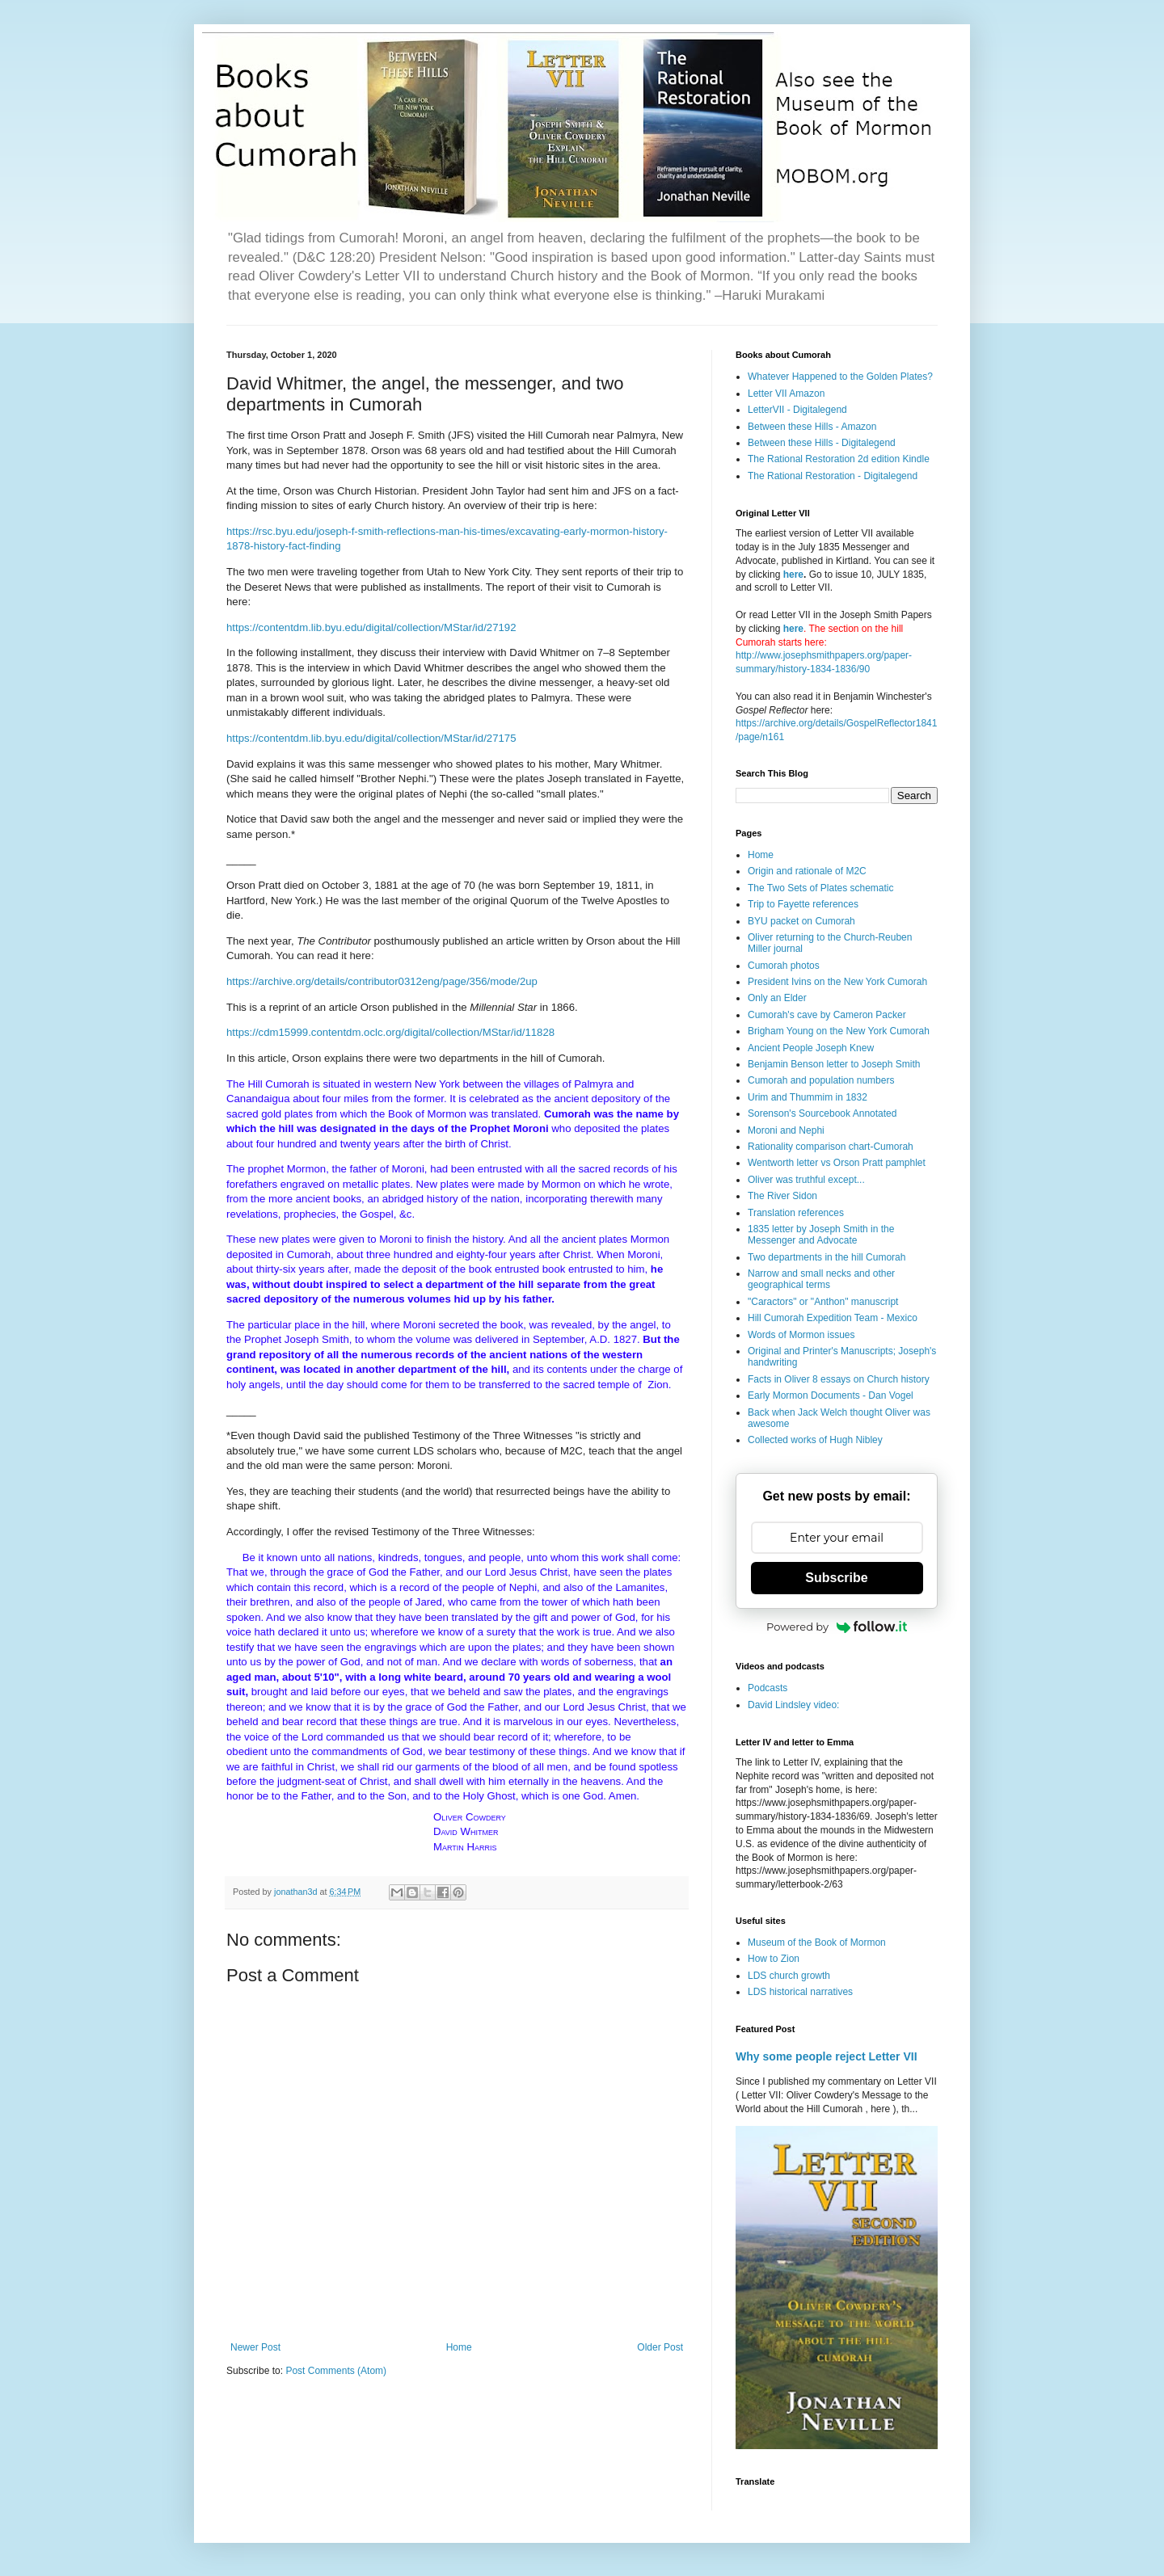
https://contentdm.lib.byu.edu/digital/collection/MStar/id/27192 (371, 627)
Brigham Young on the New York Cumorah (839, 1031)
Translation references (796, 1213)
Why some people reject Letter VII (826, 2056)
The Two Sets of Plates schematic (821, 888)
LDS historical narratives (800, 1991)
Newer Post (255, 2347)
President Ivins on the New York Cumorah (837, 981)
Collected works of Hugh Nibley (815, 1440)
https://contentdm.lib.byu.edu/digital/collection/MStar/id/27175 (371, 738)
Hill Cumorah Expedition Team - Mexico (832, 1318)
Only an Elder (777, 998)
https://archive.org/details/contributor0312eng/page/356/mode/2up (382, 981)
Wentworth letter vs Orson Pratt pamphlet (837, 1162)
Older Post (660, 2347)
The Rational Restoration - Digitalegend (832, 476)
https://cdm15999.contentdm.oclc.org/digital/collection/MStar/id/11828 (390, 1032)
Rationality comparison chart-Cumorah (830, 1146)
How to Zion (773, 1958)
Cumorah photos (784, 965)
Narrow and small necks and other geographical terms (821, 1279)
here (793, 574)
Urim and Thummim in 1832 (807, 1097)
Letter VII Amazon (786, 393)
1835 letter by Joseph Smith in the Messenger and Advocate (821, 1234)
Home (459, 2347)
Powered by (836, 1626)
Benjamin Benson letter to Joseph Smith (834, 1064)
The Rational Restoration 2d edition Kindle (839, 459)
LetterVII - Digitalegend (797, 409)
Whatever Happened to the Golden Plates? (840, 376)
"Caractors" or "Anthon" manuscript (823, 1301)
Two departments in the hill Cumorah (826, 1257)
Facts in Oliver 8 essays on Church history (839, 1379)
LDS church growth (789, 1975)
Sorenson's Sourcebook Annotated (822, 1113)
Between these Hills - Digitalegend (822, 442)
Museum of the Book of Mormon (817, 1942)
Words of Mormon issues (801, 1335)
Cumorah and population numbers (821, 1080)
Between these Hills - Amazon (812, 426)
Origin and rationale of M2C (807, 871)
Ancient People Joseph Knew (811, 1048)
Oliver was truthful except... (806, 1179)
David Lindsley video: (793, 1705)
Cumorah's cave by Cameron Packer (827, 1015)
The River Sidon (782, 1196)
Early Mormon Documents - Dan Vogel (830, 1395)
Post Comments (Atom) (335, 2370)
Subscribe (836, 1578)
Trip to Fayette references (803, 904)
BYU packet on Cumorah (801, 921)
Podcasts (767, 1688)
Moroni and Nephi (786, 1130)
